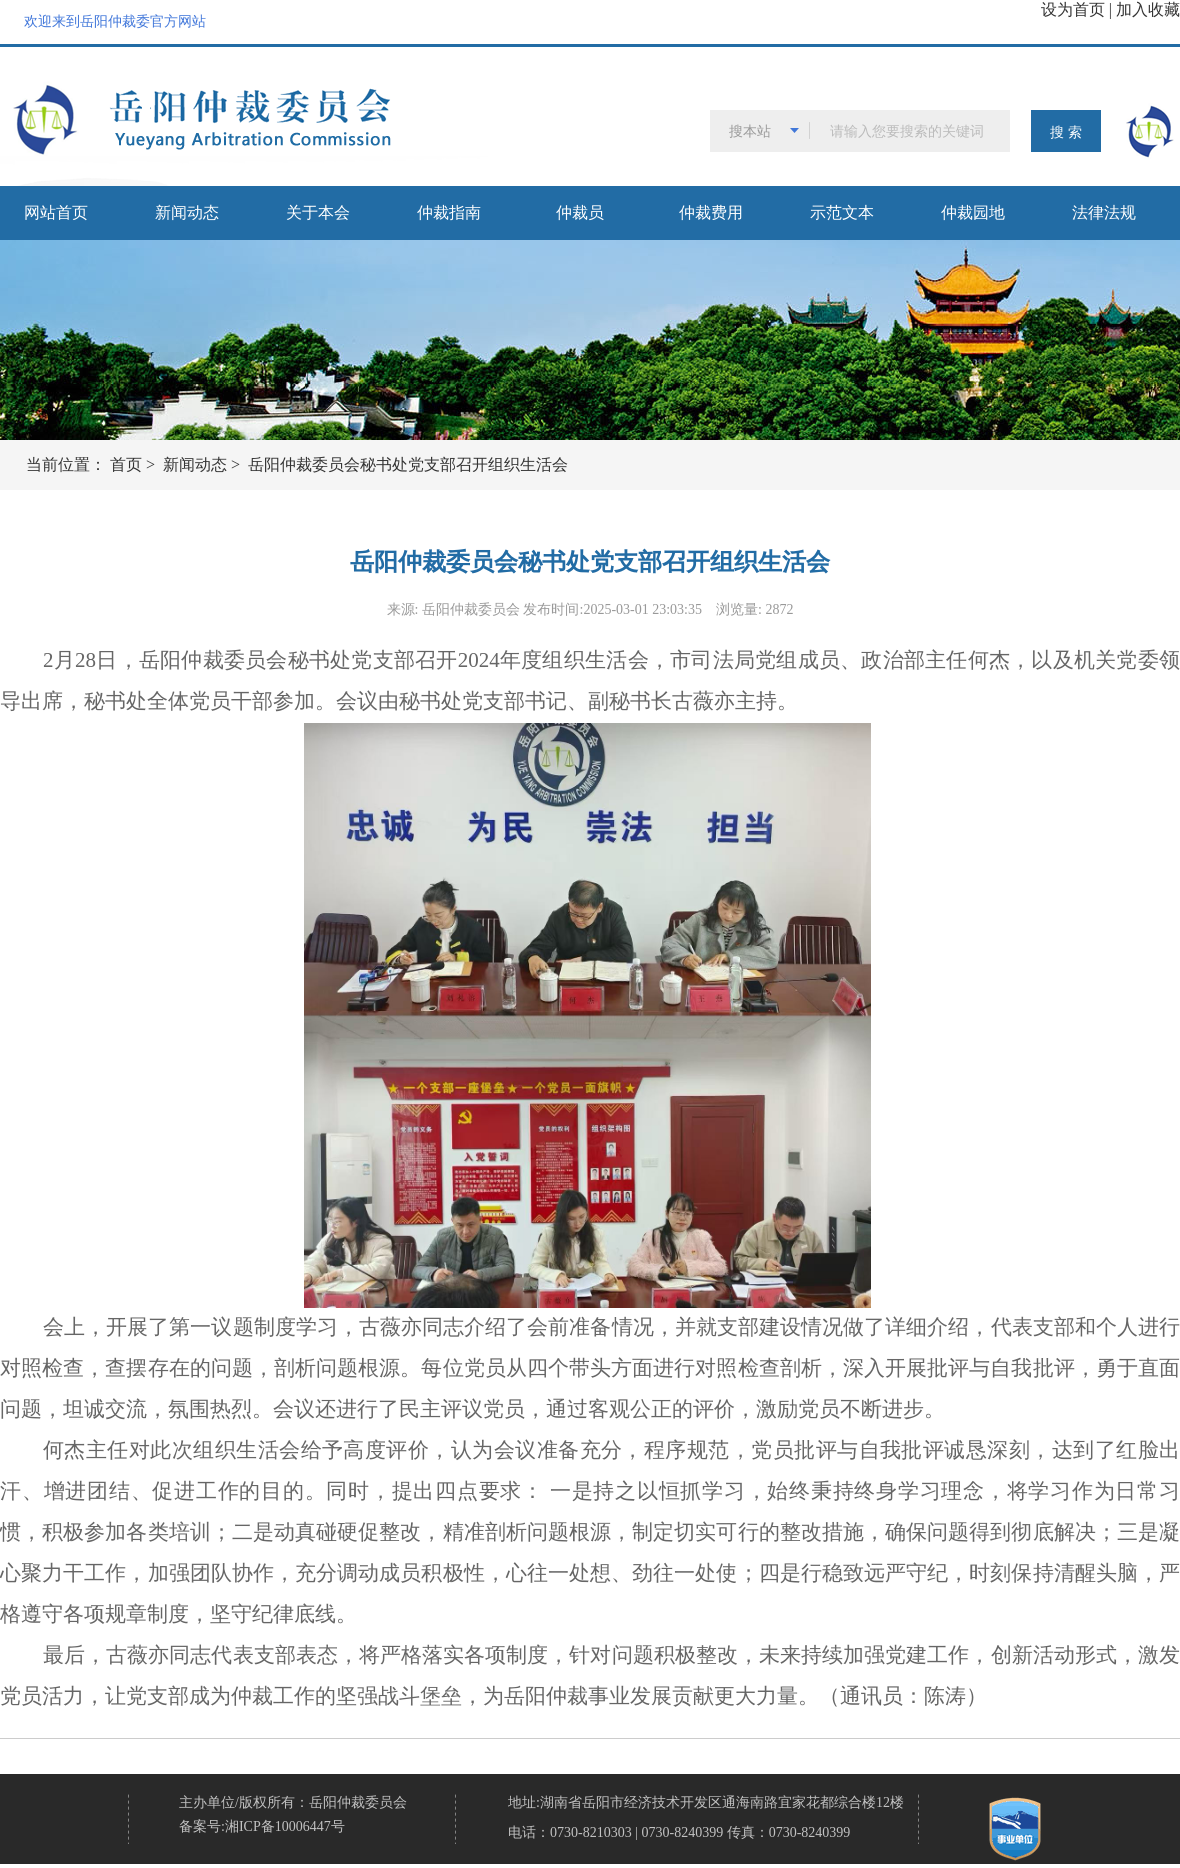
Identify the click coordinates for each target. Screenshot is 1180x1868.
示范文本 (842, 212)
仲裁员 (580, 212)
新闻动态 (187, 212)
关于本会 (318, 212)
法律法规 (1104, 212)
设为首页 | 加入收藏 (1110, 9)
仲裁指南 (449, 212)
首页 (126, 464)
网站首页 (56, 212)
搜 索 (1066, 132)
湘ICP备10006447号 (285, 1826)
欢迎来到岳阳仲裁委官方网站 (115, 21)
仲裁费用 (711, 212)
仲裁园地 (973, 212)
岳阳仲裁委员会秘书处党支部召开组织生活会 (408, 464)
